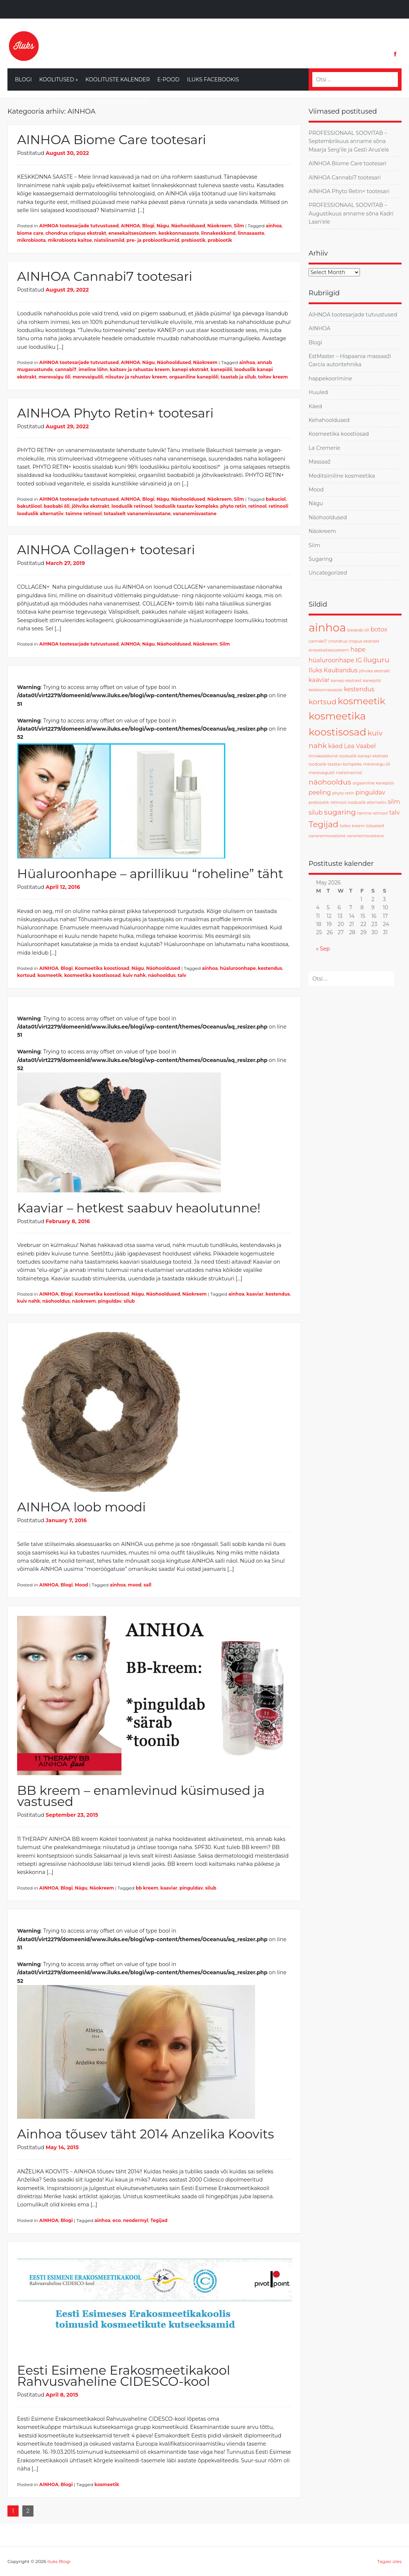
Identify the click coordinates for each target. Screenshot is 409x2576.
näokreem (84, 1301)
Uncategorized (328, 572)
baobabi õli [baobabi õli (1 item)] (358, 630)
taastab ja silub (238, 377)
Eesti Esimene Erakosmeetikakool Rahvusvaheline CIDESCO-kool (123, 2375)
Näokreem (219, 225)
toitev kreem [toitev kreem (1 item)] (352, 826)
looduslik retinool (132, 506)
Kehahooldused (329, 420)
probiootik (220, 240)
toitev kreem (273, 377)
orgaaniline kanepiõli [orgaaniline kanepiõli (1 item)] (373, 783)
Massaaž (320, 461)
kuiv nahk (134, 975)
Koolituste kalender (118, 79)
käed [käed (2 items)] (335, 746)
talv (182, 975)
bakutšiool (29, 506)
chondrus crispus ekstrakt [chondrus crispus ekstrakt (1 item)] (353, 641)
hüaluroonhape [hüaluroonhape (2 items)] (331, 660)
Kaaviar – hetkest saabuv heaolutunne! (139, 1208)
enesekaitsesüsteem (132, 233)
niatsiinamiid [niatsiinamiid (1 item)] (348, 772)
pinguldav (110, 1301)
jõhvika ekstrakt (90, 506)
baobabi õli (57, 506)
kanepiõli (221, 369)
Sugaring (320, 559)
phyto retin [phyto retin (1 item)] (343, 793)
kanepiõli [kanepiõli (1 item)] (372, 680)
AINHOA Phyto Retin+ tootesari (115, 413)
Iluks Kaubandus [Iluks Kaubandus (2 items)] (333, 670)
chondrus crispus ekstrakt (75, 233)
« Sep (323, 948)
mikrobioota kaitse (70, 240)
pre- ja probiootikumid (152, 240)
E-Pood (168, 79)
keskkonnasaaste (178, 233)
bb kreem (147, 1888)
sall (147, 1585)
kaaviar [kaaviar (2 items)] (319, 679)
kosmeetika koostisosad (92, 975)
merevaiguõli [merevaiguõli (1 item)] (322, 772)
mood (135, 1585)
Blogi (23, 79)
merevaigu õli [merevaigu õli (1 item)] (376, 764)
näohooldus (161, 975)
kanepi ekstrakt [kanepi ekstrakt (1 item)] (346, 680)
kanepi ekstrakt (190, 369)
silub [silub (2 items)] (316, 812)
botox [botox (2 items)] (379, 629)
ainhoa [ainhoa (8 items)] (327, 627)
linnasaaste (251, 233)
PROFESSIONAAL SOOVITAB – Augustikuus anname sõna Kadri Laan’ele (351, 213)
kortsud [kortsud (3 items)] (322, 701)
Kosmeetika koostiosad (102, 968)
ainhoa (274, 225)
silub (129, 1301)
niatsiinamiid (109, 240)
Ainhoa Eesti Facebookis (52, 101)
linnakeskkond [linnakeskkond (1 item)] (323, 756)
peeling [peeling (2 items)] (320, 792)
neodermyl (135, 2220)
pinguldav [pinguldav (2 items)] (370, 792)
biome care (30, 233)
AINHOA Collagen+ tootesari (106, 550)
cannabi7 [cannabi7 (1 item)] (318, 641)
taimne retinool (84, 513)
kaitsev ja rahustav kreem (140, 369)
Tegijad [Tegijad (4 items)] (323, 824)
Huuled (318, 392)
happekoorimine (330, 378)
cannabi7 (66, 369)
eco (117, 2220)
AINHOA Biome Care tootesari (111, 139)
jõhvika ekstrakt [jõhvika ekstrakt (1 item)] (374, 671)
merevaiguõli (88, 377)
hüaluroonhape (237, 968)
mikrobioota (31, 240)
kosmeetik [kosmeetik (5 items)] (361, 700)
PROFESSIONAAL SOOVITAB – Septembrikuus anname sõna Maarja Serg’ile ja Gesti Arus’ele (349, 141)
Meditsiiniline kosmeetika (342, 475)
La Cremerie (324, 448)
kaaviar (255, 1294)
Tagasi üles (389, 2561)
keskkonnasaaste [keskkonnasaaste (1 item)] (325, 690)
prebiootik (193, 240)
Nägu (163, 225)
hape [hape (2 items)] (358, 649)
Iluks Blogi (58, 2561)
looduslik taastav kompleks (186, 506)
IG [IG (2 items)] (358, 660)
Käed (315, 406)
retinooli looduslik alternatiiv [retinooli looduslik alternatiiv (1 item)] (359, 802)
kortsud (26, 975)
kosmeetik (50, 975)
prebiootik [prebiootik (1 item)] (319, 802)
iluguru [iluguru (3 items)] (376, 659)
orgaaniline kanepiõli (194, 377)
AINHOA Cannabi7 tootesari (104, 276)
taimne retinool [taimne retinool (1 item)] (372, 813)
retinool (257, 506)
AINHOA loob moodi (81, 1507)
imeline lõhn (92, 369)
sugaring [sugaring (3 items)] (340, 812)
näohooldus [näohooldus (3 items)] (330, 781)
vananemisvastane (194, 513)
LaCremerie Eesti (122, 101)
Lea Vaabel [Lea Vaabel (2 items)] (360, 746)
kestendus (270, 968)
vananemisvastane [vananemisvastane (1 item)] (365, 836)
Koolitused (58, 79)
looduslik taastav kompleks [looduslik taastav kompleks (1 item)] (335, 764)
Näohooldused (188, 225)
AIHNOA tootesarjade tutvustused (79, 225)
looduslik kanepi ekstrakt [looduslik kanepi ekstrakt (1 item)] (364, 756)
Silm (239, 225)
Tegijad (158, 2220)
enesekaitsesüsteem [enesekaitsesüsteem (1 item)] (329, 650)
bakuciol (276, 499)
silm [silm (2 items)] (394, 801)
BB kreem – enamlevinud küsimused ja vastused (141, 1796)
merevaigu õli (55, 377)
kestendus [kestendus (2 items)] (359, 689)
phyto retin (233, 506)
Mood (81, 1585)
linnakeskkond (218, 233)
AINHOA (130, 225)
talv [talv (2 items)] (394, 812)
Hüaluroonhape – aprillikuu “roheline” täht (150, 873)
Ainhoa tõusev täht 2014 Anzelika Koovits (145, 2134)
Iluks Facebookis (213, 79)
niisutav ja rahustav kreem (136, 377)
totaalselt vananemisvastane (137, 513)
